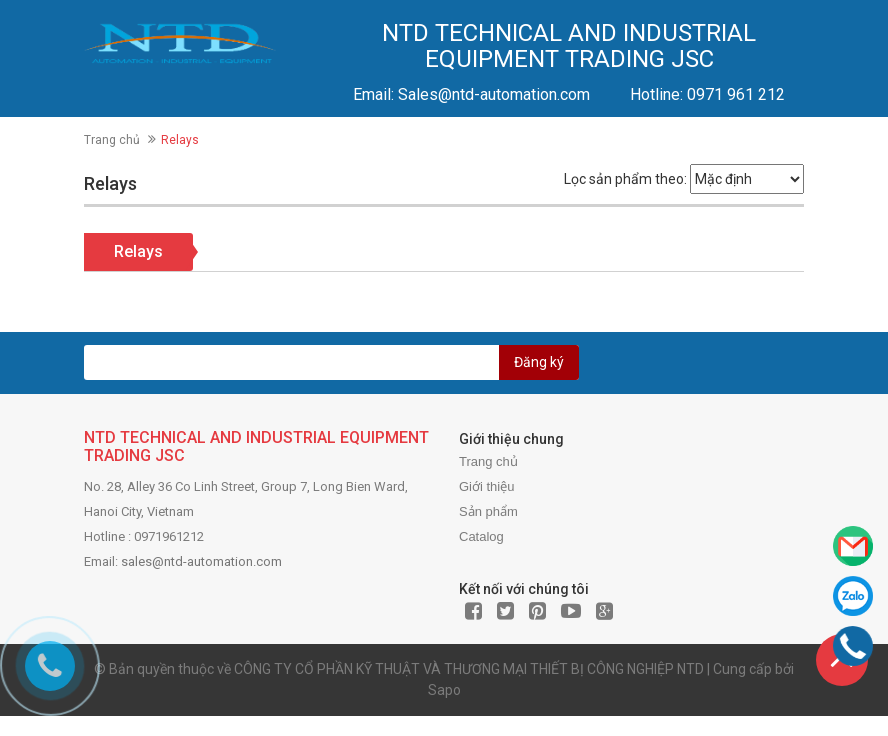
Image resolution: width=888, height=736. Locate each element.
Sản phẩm (488, 511)
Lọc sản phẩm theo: (625, 179)
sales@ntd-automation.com (201, 561)
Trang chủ (112, 140)
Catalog (481, 536)
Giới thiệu (486, 486)
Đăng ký (539, 362)
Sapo (444, 690)
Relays (138, 251)
